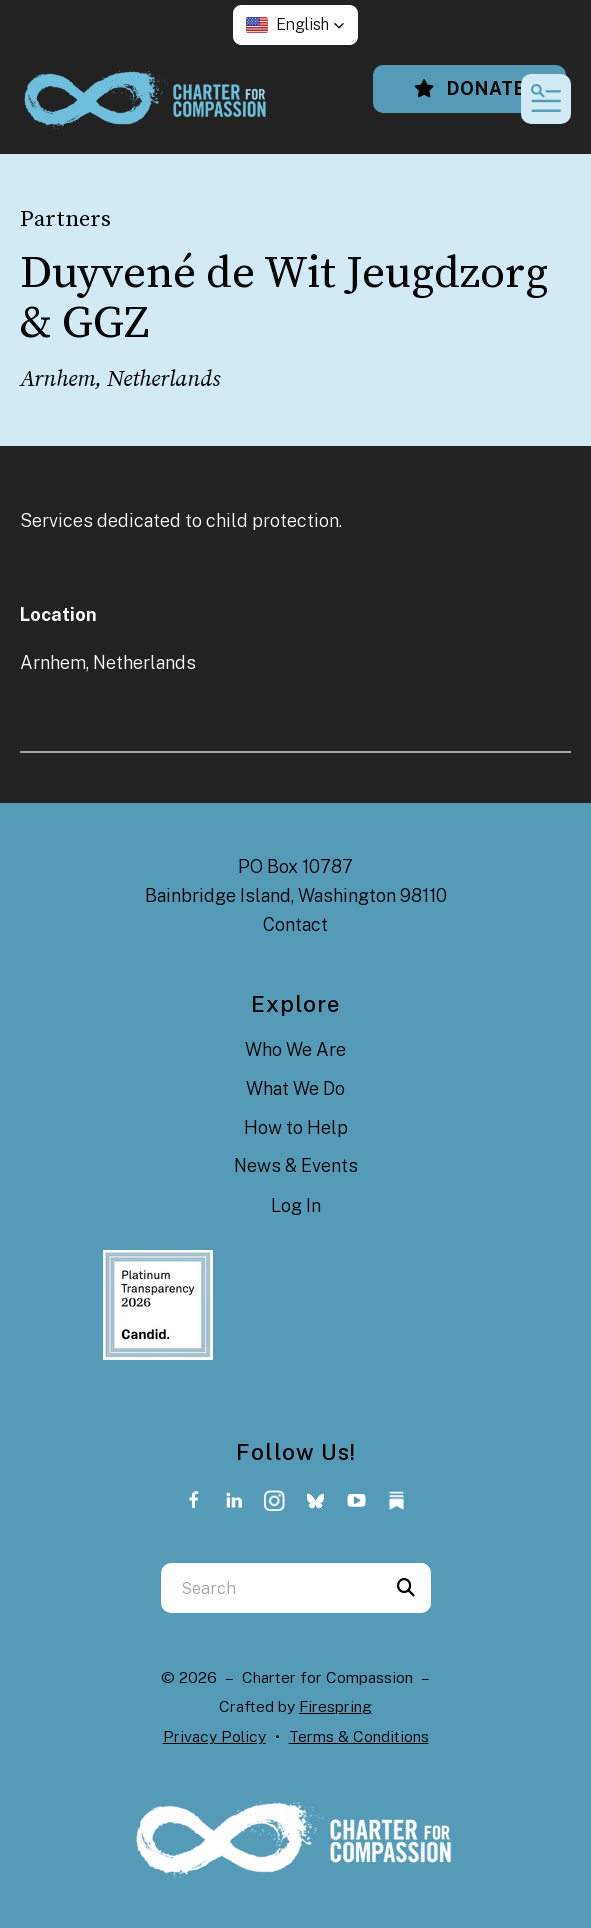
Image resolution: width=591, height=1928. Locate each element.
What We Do (295, 1088)
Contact (295, 924)
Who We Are (295, 1049)
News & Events (296, 1165)
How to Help (296, 1127)
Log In (296, 1205)
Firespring (335, 1706)
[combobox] (271, 1588)
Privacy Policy (214, 1736)
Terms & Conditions (359, 1736)
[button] (295, 25)
